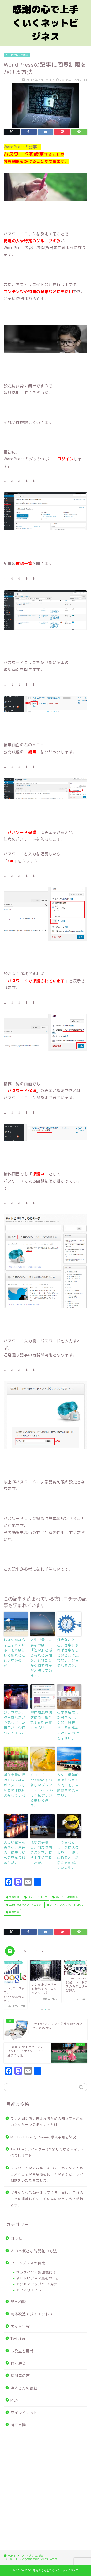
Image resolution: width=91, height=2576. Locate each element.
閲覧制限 (13, 1897)
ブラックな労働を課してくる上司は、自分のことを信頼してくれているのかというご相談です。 (46, 2198)
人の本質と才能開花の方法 (33, 2251)
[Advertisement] (45, 2492)
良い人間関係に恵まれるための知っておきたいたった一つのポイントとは (46, 2121)
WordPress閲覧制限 (66, 1897)
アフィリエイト (28, 2290)
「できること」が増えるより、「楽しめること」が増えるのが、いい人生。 (68, 1855)
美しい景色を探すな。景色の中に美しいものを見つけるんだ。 (14, 1852)
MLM (14, 2400)
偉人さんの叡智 (24, 2388)
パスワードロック (37, 1897)
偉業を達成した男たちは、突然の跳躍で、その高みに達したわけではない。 (68, 1725)
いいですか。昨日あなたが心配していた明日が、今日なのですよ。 (14, 1722)
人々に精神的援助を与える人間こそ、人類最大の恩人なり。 (68, 1785)
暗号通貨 (18, 2363)
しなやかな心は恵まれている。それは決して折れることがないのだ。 (14, 1653)
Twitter (18, 2338)
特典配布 (13, 1912)
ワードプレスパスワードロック (66, 1904)
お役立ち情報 (22, 2351)
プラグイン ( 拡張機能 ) (35, 2272)
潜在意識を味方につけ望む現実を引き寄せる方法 (41, 1720)
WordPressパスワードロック (24, 1904)
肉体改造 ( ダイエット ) (31, 2314)
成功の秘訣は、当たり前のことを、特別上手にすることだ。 (41, 1852)
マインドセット (24, 2412)
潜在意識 (18, 2424)
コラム (16, 2238)
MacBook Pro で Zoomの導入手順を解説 (43, 2137)
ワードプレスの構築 (17, 55)
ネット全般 (20, 2326)
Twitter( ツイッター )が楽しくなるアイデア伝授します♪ (47, 2152)
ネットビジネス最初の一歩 (38, 2278)
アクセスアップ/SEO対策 (37, 2284)
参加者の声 (20, 2375)
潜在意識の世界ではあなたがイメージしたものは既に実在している (14, 1785)
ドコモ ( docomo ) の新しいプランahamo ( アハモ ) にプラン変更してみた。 (41, 1790)
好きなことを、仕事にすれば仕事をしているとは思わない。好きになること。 (68, 1653)
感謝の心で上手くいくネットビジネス (45, 22)
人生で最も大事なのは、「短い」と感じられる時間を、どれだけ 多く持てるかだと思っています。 (41, 1658)
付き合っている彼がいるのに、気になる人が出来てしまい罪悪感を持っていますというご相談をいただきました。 (46, 2174)
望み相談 (18, 2301)
